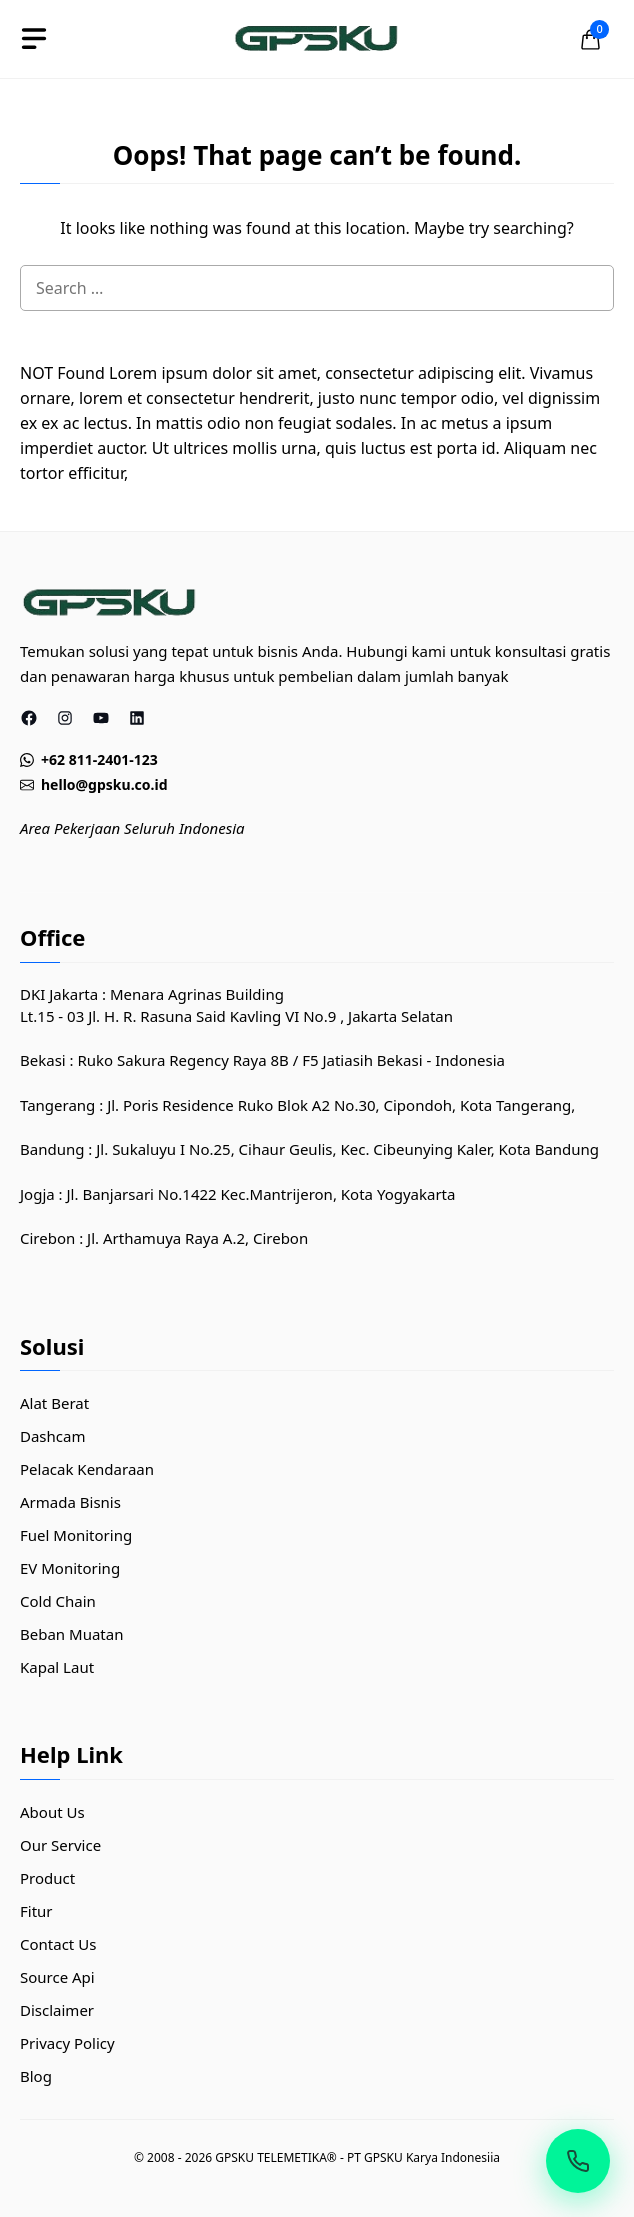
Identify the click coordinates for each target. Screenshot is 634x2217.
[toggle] (34, 39)
